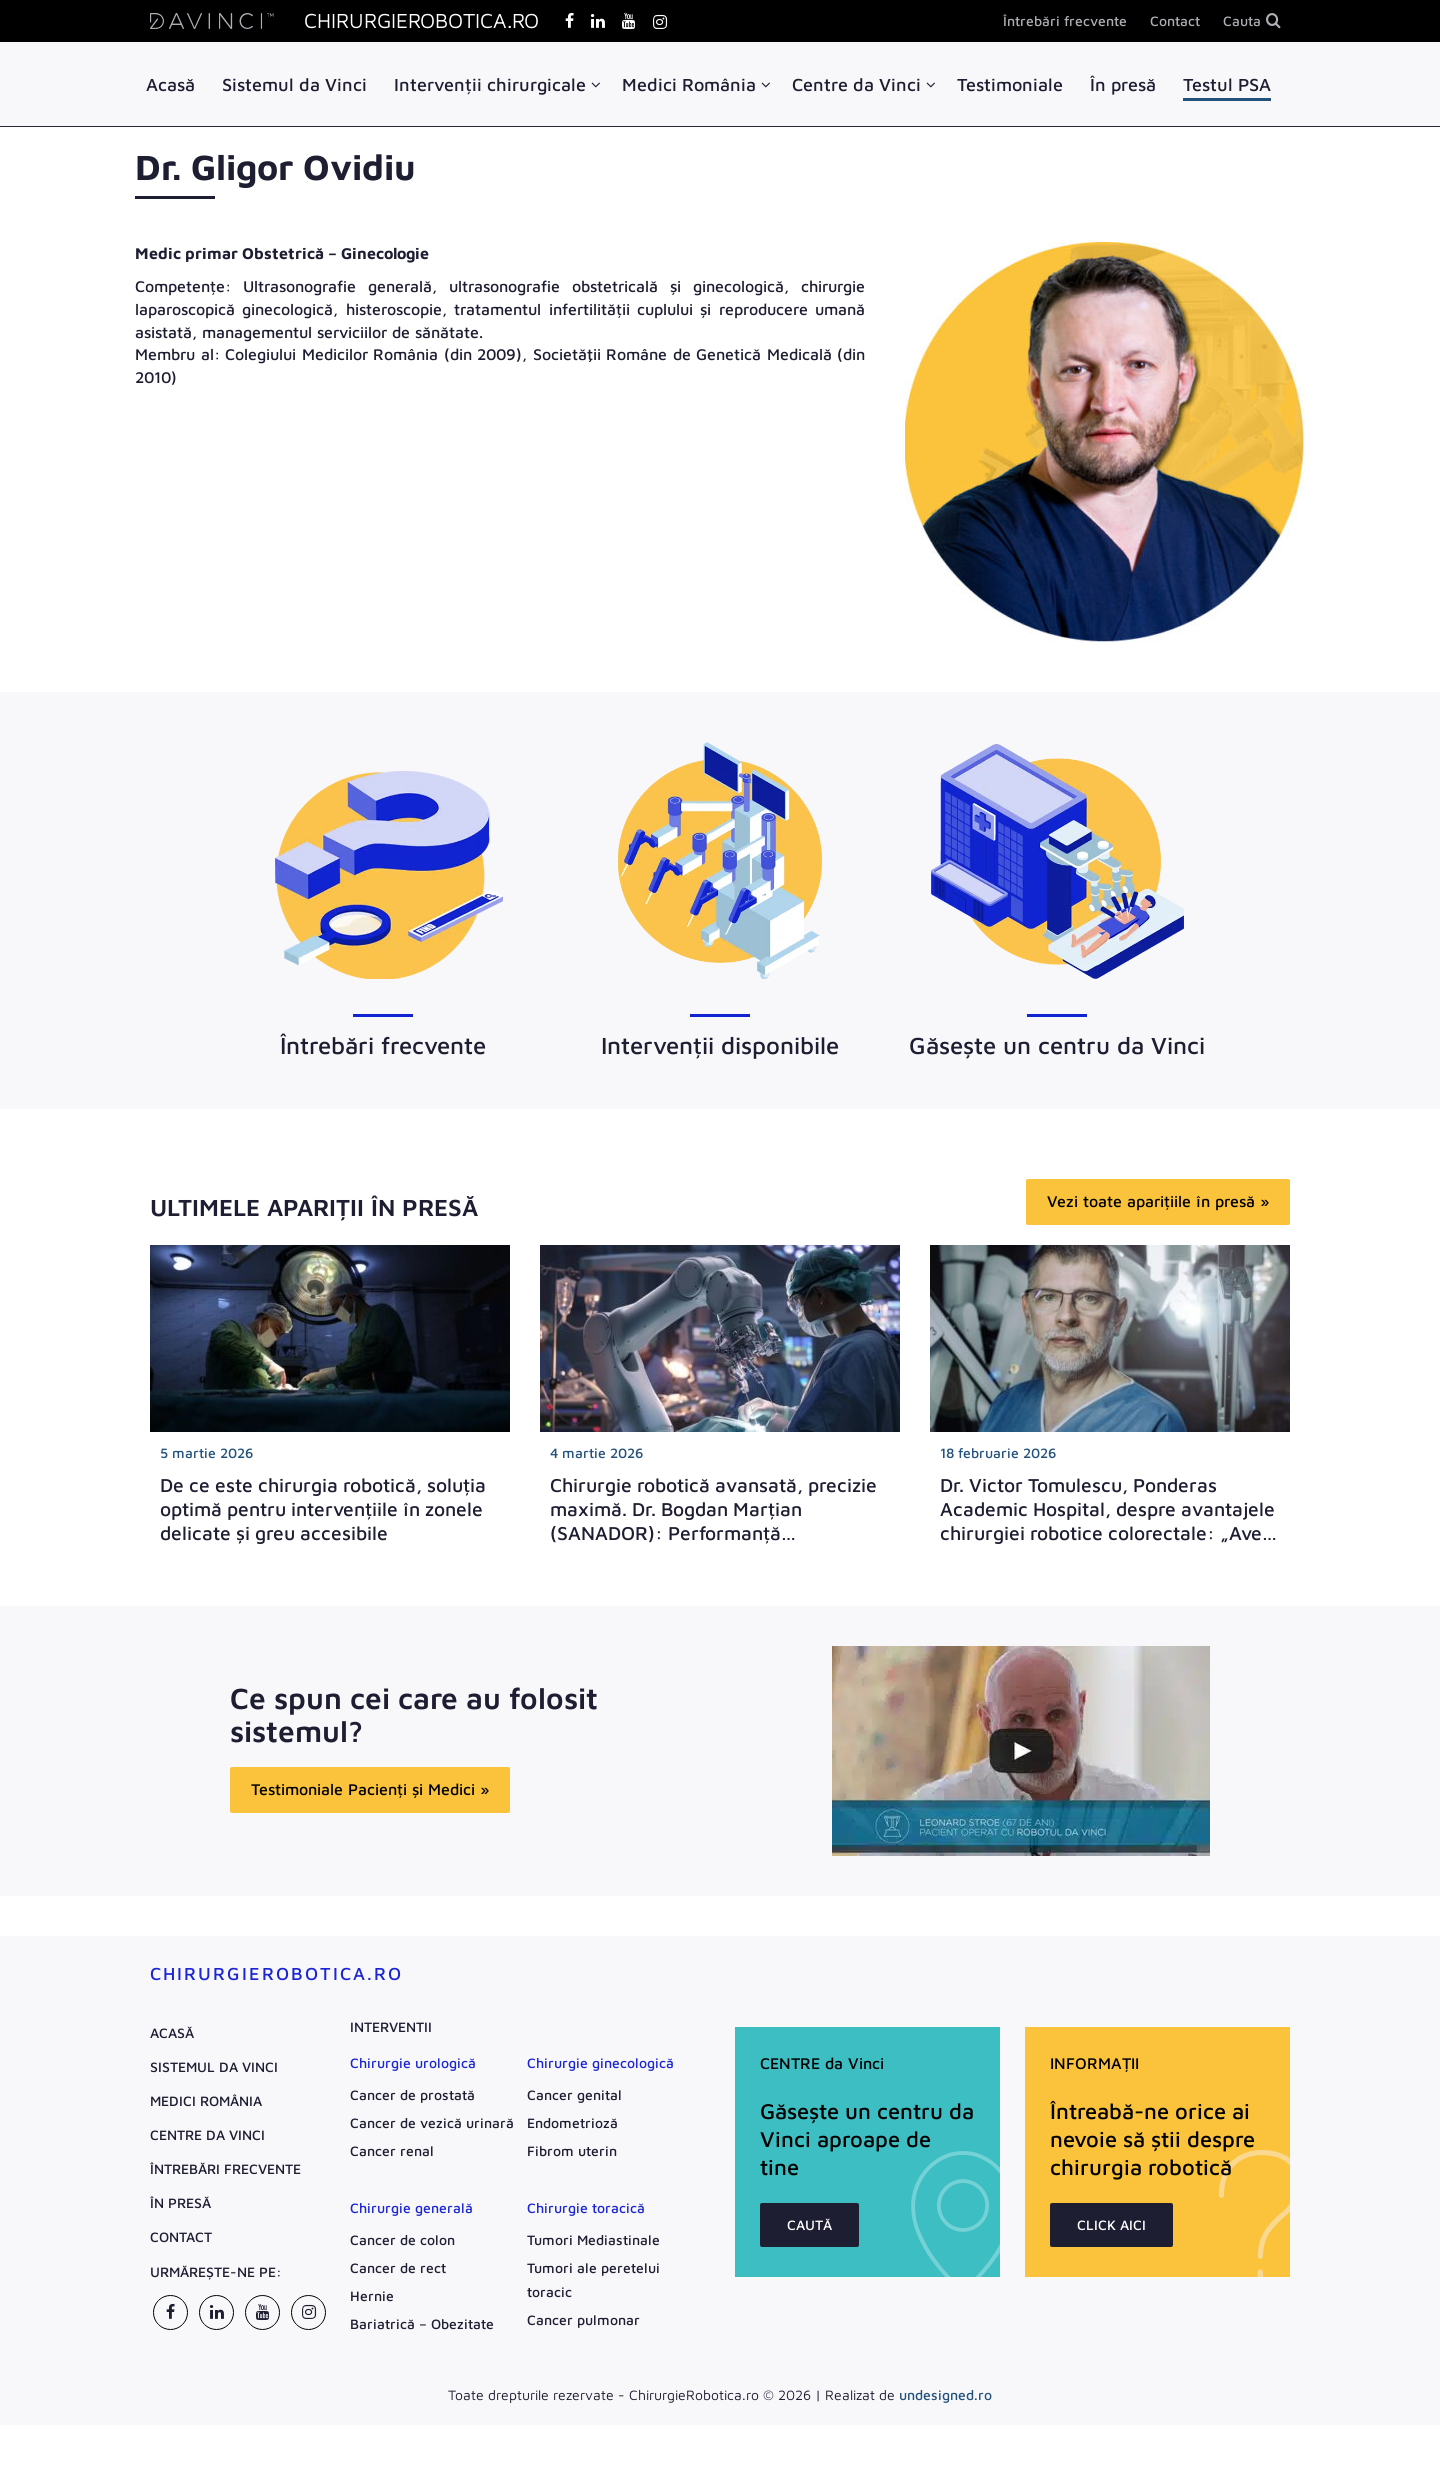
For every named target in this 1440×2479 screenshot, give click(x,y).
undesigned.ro (945, 2395)
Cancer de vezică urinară (432, 2123)
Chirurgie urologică (413, 2063)
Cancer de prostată (412, 2095)
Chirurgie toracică (586, 2208)
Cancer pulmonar (583, 2320)
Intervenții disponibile (720, 1046)
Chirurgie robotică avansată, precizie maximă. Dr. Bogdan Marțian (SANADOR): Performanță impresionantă (713, 1521)
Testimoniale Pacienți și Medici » (370, 1799)
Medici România (689, 84)
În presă (1123, 84)
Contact (1175, 20)
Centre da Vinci (856, 84)
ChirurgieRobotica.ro (276, 1974)
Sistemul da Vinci (294, 84)
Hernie (372, 2296)
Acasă (170, 84)
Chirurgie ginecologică (600, 2063)
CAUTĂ (809, 2225)
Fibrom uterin (572, 2151)
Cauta (1242, 20)
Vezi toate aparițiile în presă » (1158, 1202)
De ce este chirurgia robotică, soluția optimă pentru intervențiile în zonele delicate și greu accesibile (323, 1509)
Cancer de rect (398, 2268)
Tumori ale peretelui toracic (593, 2280)
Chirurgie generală (411, 2208)
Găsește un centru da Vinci (1057, 1046)
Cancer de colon (402, 2240)
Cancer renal (392, 2151)
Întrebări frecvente (1065, 20)
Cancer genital (574, 2095)
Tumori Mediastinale (593, 2240)
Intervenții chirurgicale (490, 84)
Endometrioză (572, 2123)
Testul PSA (1227, 84)
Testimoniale (1010, 84)
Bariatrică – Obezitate (422, 2324)
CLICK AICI (1111, 2225)
